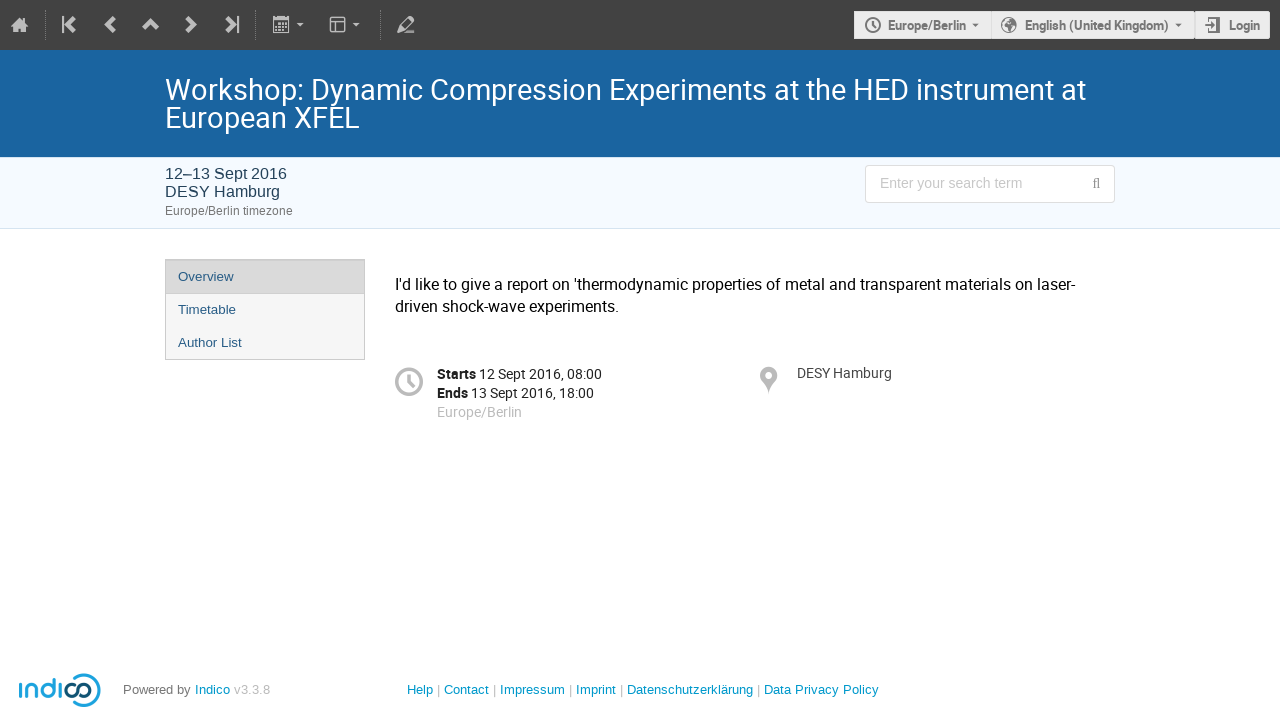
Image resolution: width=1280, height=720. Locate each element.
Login (1244, 25)
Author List (210, 342)
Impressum (530, 689)
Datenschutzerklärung (688, 689)
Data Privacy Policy (819, 689)
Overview (206, 276)
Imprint (594, 689)
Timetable (207, 309)
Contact (466, 689)
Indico (212, 689)
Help (420, 689)
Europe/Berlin (927, 25)
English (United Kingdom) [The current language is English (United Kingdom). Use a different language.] (1097, 25)
